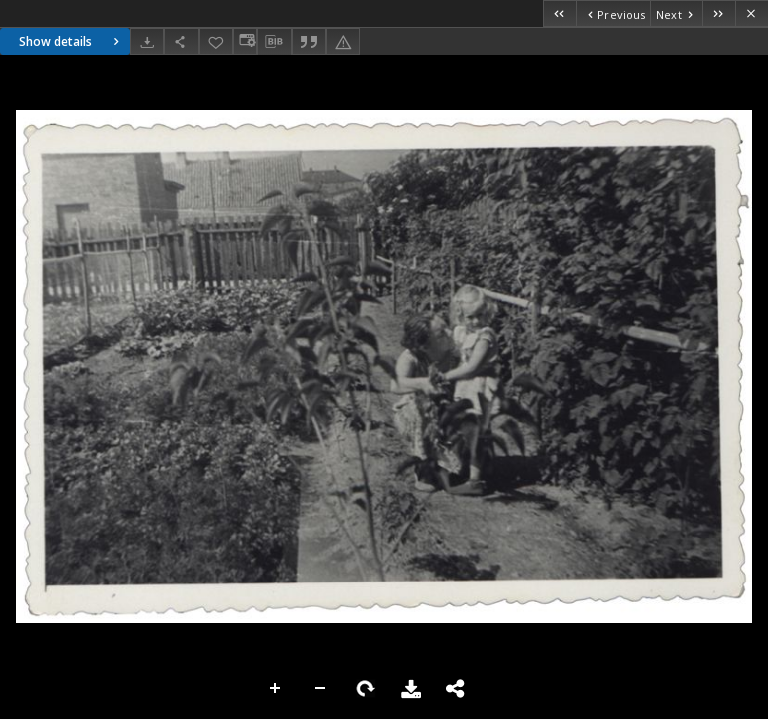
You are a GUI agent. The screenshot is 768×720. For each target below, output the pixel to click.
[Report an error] (343, 41)
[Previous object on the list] (613, 13)
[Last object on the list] (718, 13)
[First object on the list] (559, 13)
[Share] (181, 41)
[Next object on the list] (676, 13)
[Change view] (245, 41)
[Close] (751, 13)
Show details (71, 41)
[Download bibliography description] (274, 42)
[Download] (147, 41)
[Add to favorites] (216, 41)
